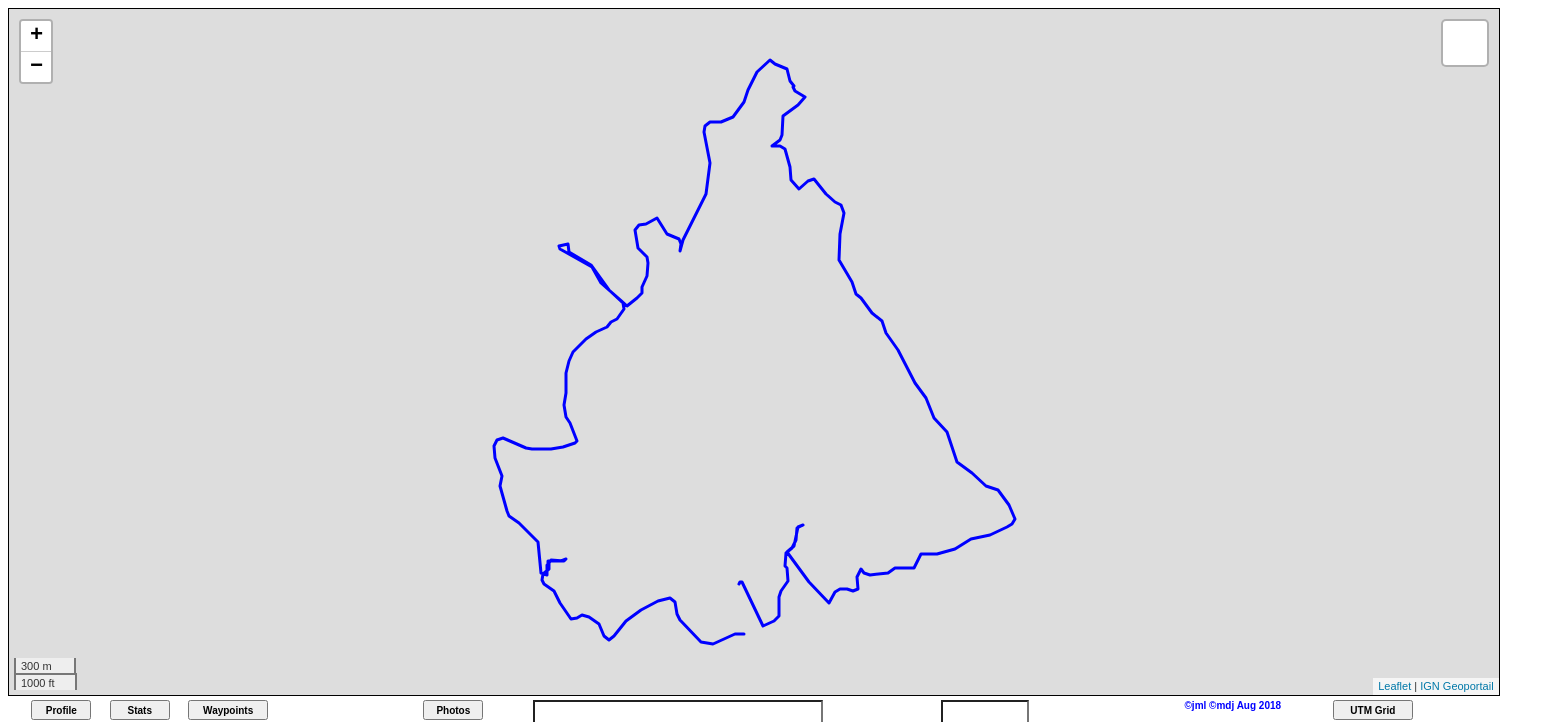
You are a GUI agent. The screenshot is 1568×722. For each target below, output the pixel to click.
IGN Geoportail (1456, 686)
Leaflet (1394, 686)
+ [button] (36, 36)
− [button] (36, 67)
